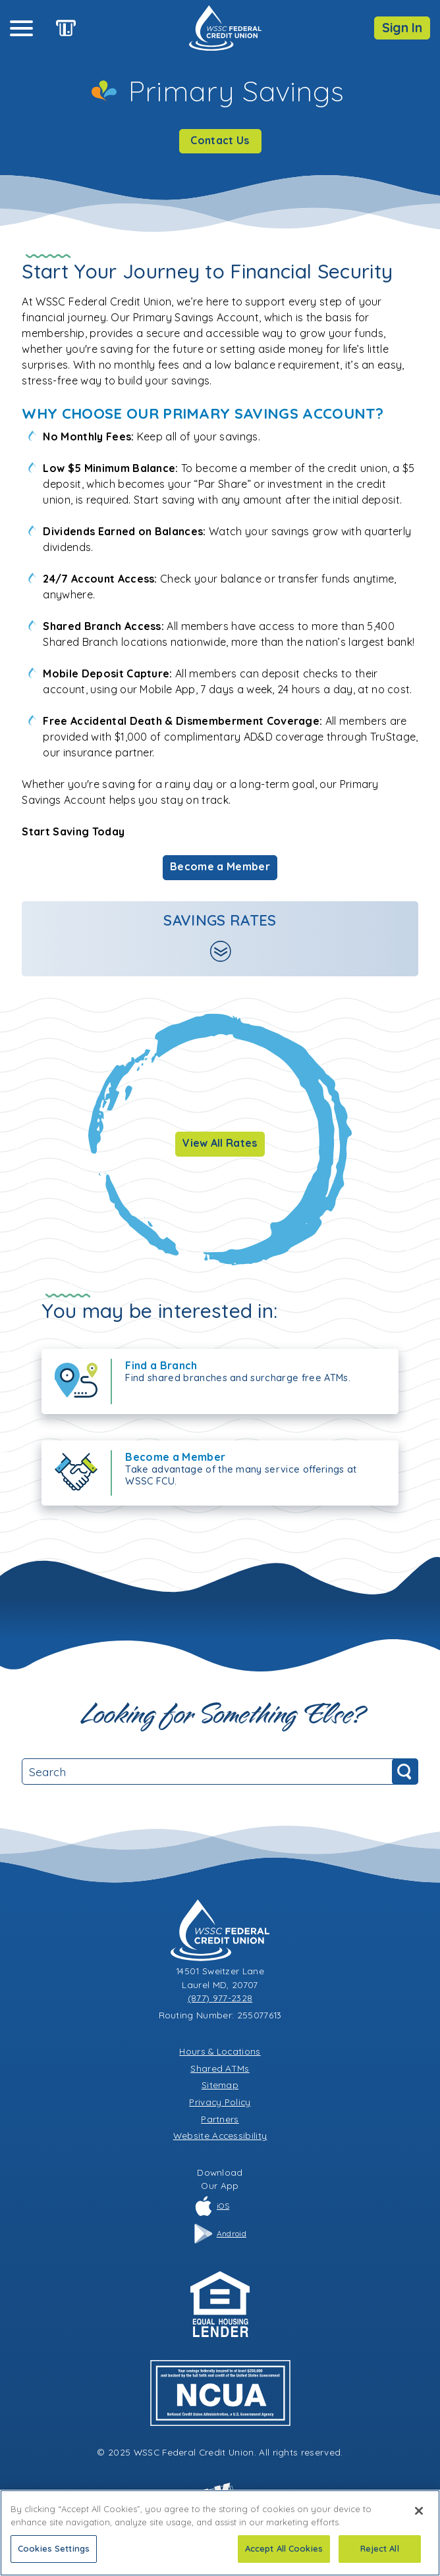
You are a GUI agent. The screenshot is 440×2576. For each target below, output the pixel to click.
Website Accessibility (220, 2135)
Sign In (402, 28)
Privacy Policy (219, 2101)
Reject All (379, 2550)
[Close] (418, 2512)
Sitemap (220, 2084)
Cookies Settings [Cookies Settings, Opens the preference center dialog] (54, 2550)
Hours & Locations (219, 2051)
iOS (211, 2206)
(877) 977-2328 (220, 1997)
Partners (220, 2118)
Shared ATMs (220, 2068)
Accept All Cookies (284, 2550)
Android (220, 2234)
